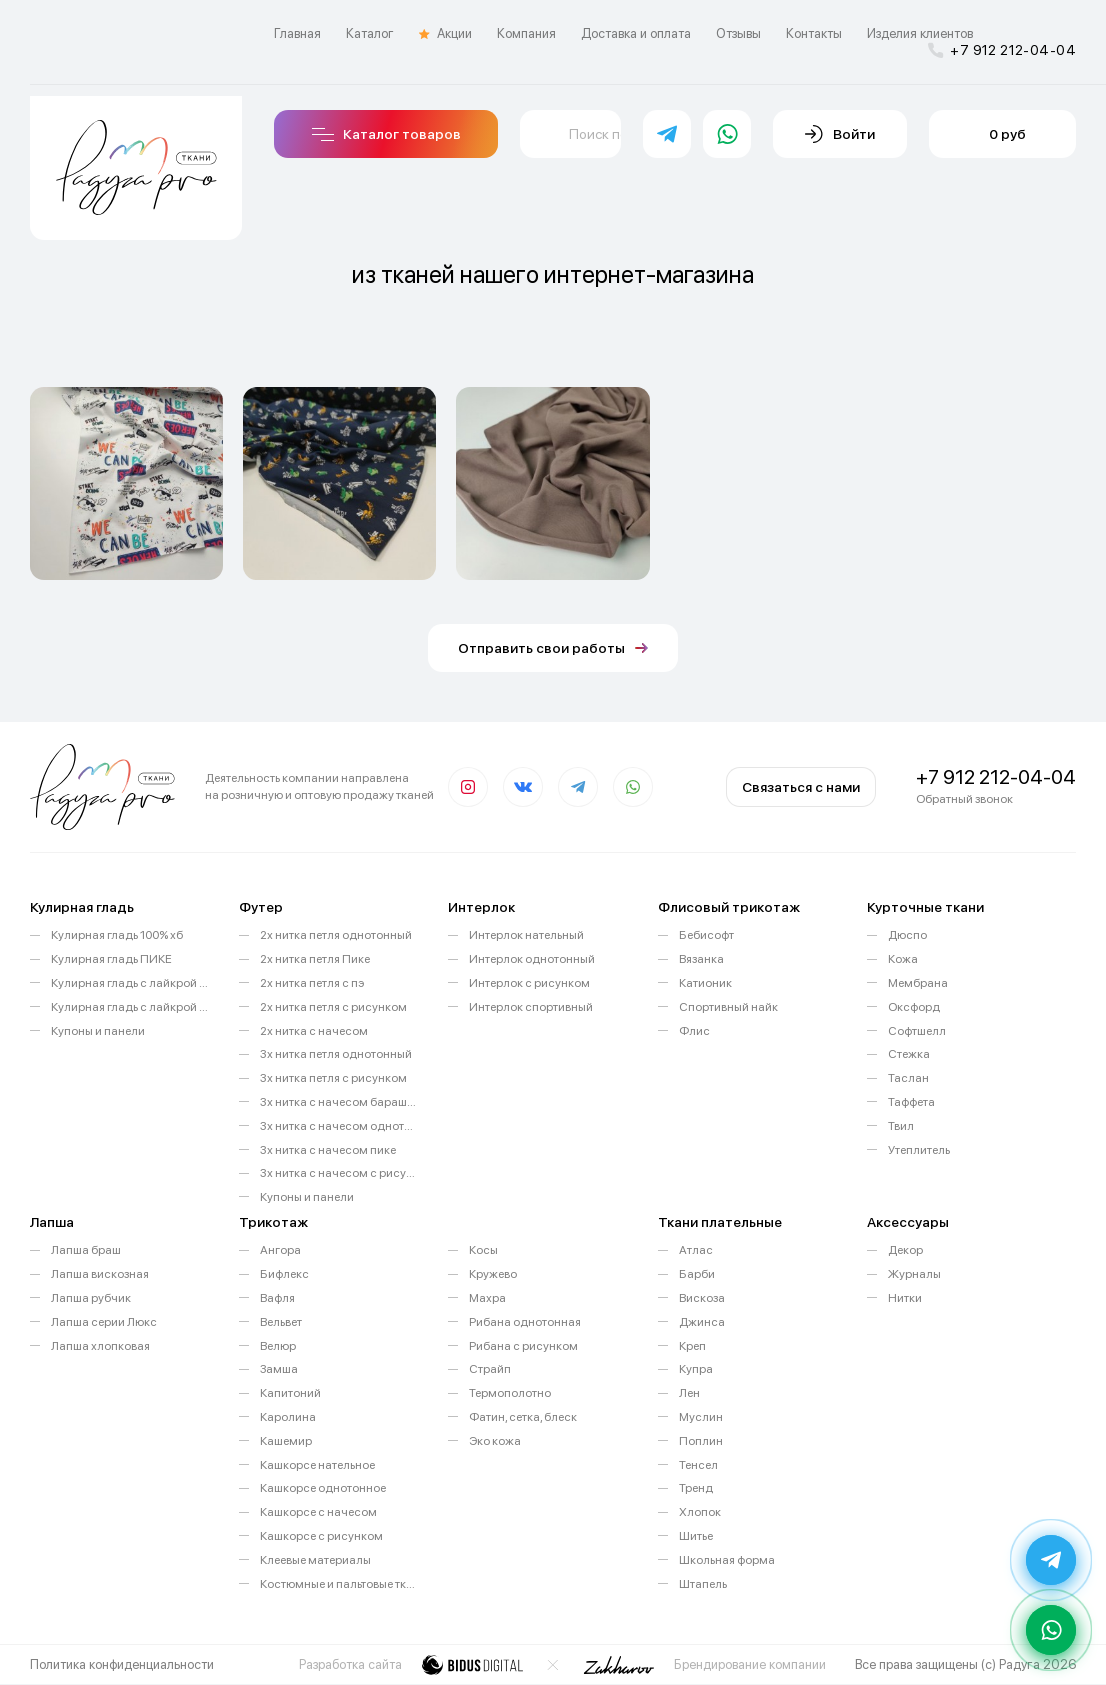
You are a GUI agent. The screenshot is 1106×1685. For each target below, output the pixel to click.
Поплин (701, 1441)
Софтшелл (917, 1031)
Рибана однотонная (525, 1322)
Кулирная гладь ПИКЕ (111, 959)
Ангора (280, 1250)
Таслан (908, 1078)
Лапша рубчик (91, 1298)
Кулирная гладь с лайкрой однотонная (130, 983)
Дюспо (907, 935)
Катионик (705, 983)
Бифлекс (284, 1274)
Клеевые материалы (315, 1560)
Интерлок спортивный (531, 1007)
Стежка (909, 1054)
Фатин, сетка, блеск (523, 1417)
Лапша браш (86, 1250)
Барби (697, 1274)
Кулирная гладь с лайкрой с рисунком (130, 1007)
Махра (487, 1298)
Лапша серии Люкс (104, 1322)
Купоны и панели (98, 1031)
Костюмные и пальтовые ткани (339, 1584)
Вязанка (701, 959)
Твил (901, 1126)
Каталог (370, 33)
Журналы (914, 1274)
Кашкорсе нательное (317, 1465)
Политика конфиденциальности (122, 1664)
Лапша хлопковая (100, 1346)
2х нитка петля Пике (315, 959)
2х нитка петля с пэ (312, 983)
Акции (445, 34)
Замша (279, 1369)
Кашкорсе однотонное (323, 1488)
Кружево (493, 1274)
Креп (692, 1346)
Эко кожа (495, 1441)
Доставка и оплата (636, 33)
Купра (696, 1369)
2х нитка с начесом (314, 1031)
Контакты (814, 33)
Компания (526, 33)
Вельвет (281, 1322)
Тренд (696, 1488)
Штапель (703, 1584)
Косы (483, 1250)
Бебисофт (706, 935)
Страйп (490, 1369)
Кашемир (286, 1441)
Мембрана (918, 983)
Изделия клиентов (920, 33)
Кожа (903, 959)
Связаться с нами (801, 787)
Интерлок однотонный (532, 959)
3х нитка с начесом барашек (339, 1102)
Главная (297, 33)
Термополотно (510, 1393)
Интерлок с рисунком (529, 983)
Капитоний (290, 1393)
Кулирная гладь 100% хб (117, 935)
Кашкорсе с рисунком (321, 1536)
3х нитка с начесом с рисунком (339, 1173)
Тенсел (698, 1465)
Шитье (696, 1536)
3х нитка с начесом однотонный (339, 1126)
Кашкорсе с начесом (318, 1512)
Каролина (288, 1417)
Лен (689, 1393)
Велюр (278, 1346)
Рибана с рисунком (523, 1346)
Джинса (702, 1322)
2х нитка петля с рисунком (333, 1007)
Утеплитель (919, 1150)
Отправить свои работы (553, 648)
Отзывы (738, 33)
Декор (905, 1250)
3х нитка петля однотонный (336, 1054)
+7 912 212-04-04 (1002, 50)
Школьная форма (727, 1560)
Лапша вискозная (100, 1274)
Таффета (911, 1102)
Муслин (701, 1417)
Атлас (696, 1250)
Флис (694, 1031)
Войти (840, 134)
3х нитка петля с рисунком (333, 1078)
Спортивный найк (728, 1007)
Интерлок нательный (526, 935)
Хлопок (700, 1512)
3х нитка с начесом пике (328, 1150)
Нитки (905, 1298)
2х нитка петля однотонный (336, 935)
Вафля (277, 1298)
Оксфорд (914, 1007)
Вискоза (702, 1298)
